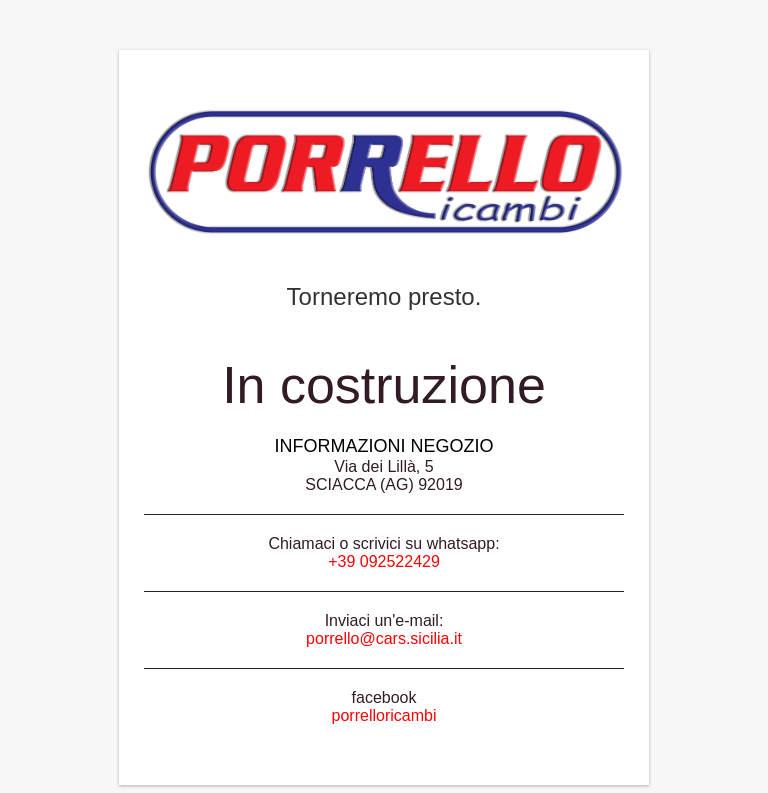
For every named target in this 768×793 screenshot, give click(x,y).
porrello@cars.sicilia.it (384, 638)
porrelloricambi (384, 715)
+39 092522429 (384, 561)
